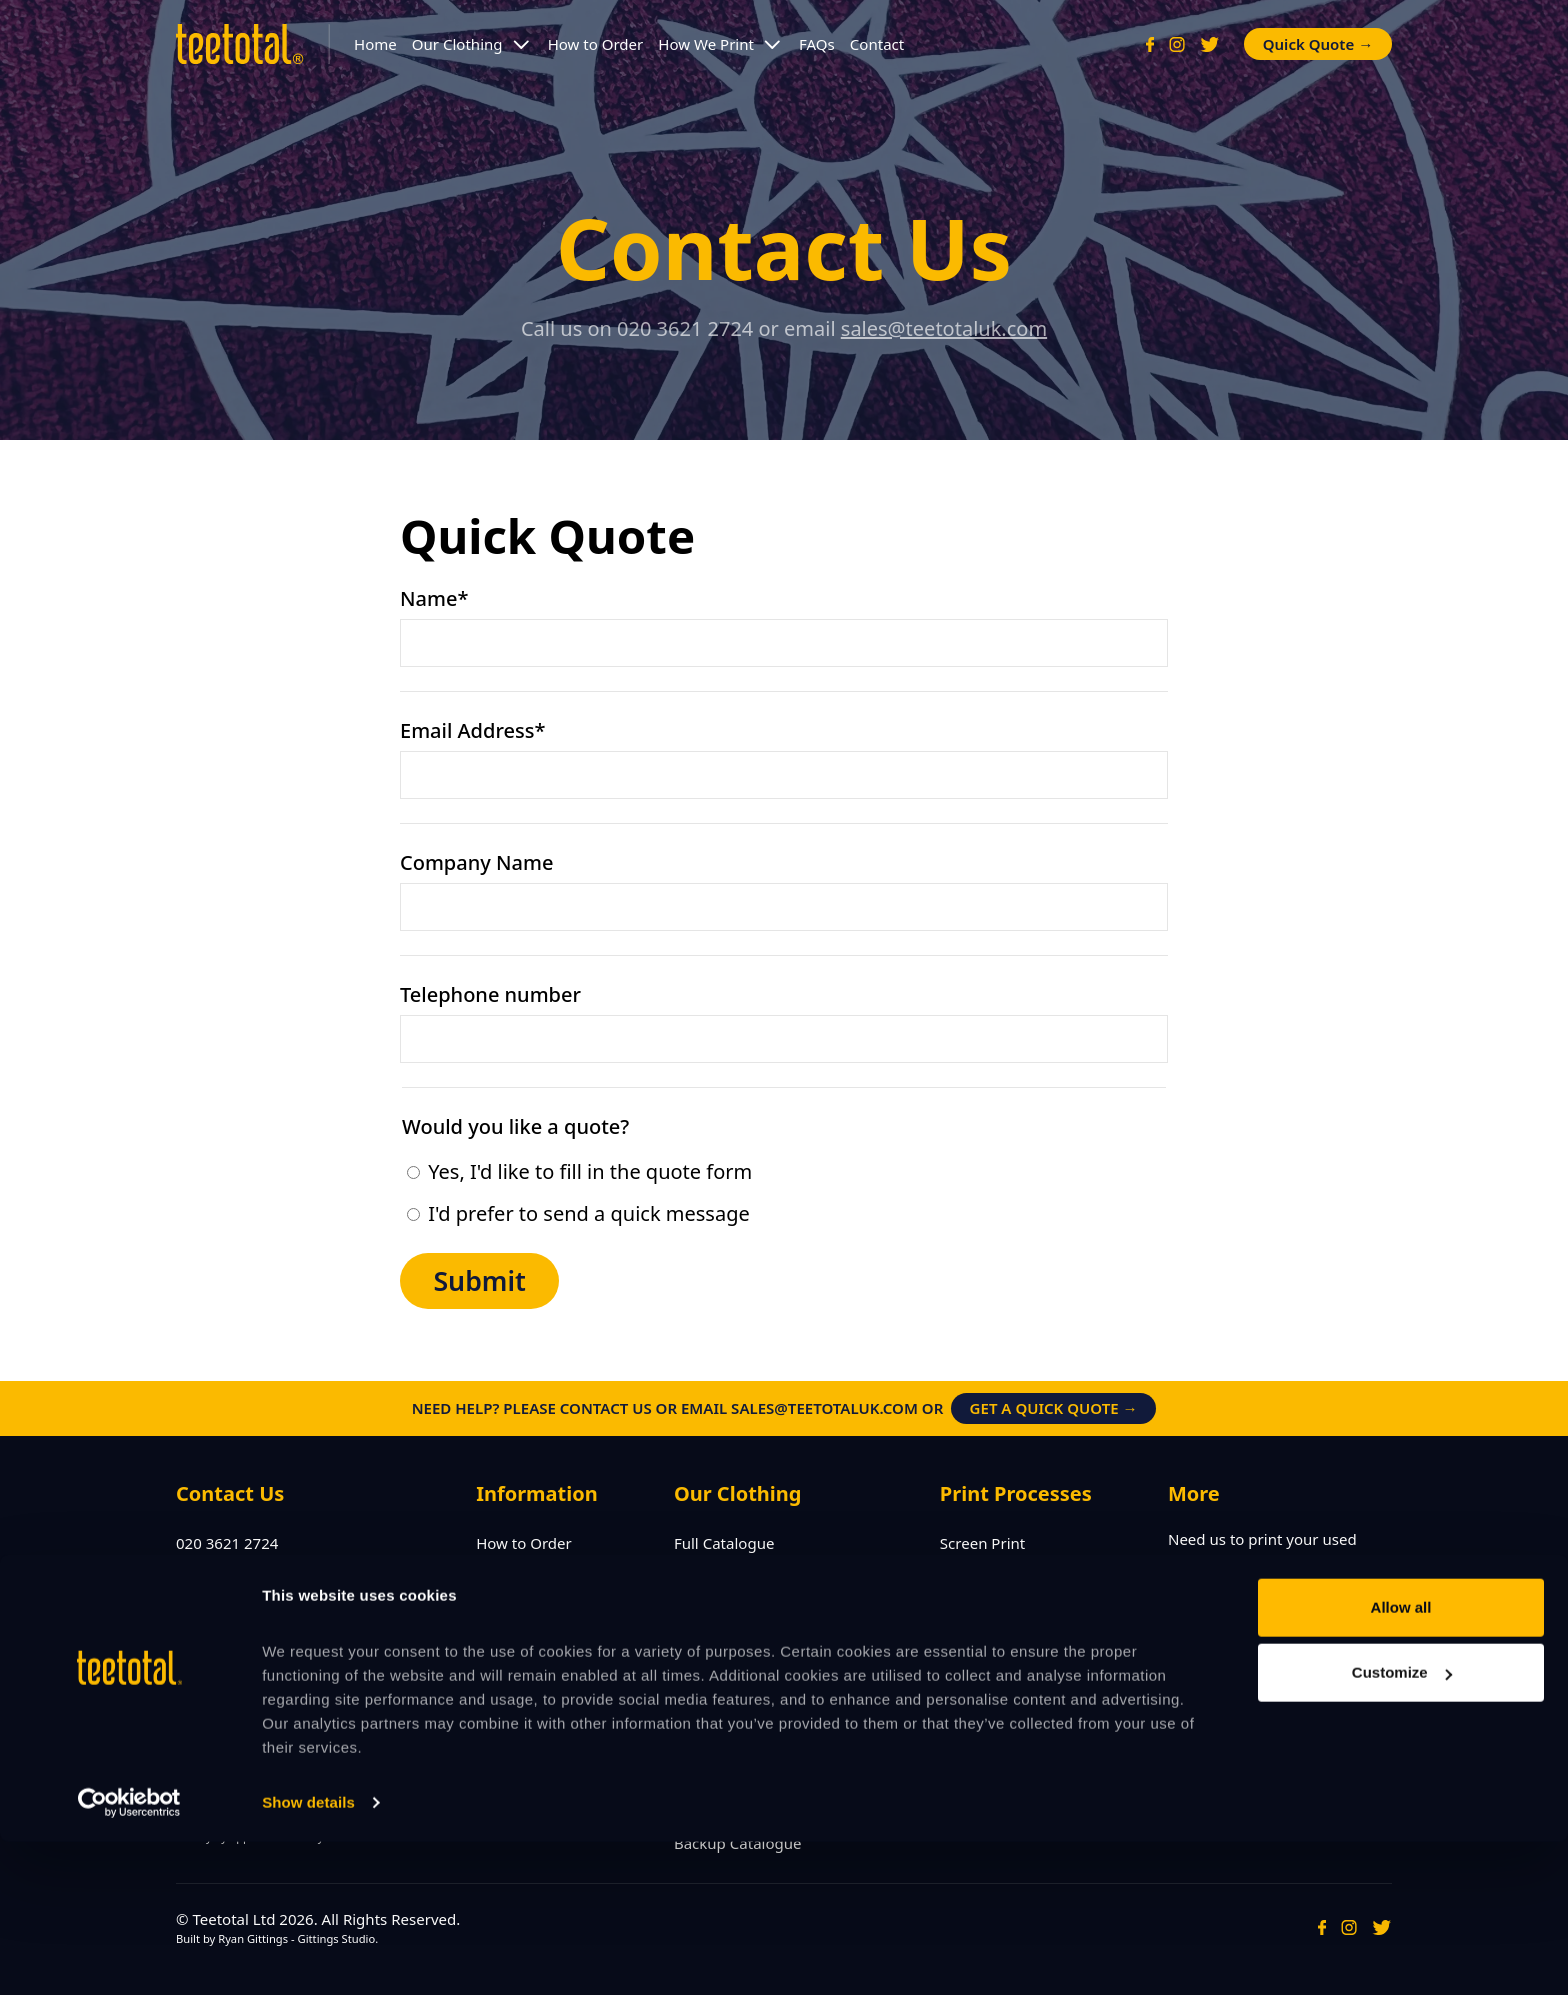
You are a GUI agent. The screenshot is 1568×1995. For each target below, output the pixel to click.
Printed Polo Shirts (739, 1663)
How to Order (596, 44)
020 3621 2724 (227, 1543)
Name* (434, 598)
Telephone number (490, 994)
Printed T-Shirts (728, 1573)
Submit (479, 1280)
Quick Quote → (1318, 44)
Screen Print (982, 1543)
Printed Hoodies (731, 1633)
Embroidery (981, 1573)
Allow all (1401, 1760)
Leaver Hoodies (728, 1603)
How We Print (706, 44)
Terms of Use (522, 1633)
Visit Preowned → (1251, 1601)
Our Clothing (457, 44)
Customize (1402, 1825)
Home (375, 44)
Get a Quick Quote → (1054, 1408)
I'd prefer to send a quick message (578, 1213)
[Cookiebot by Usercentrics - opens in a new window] (129, 1956)
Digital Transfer (994, 1633)
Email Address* (472, 730)
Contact (877, 44)
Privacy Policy (523, 1603)
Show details (308, 1955)
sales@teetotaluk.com (944, 328)
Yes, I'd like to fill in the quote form (579, 1171)
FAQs (817, 44)
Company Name (476, 862)
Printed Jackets (726, 1693)
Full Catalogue (724, 1543)
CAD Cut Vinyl (988, 1603)
